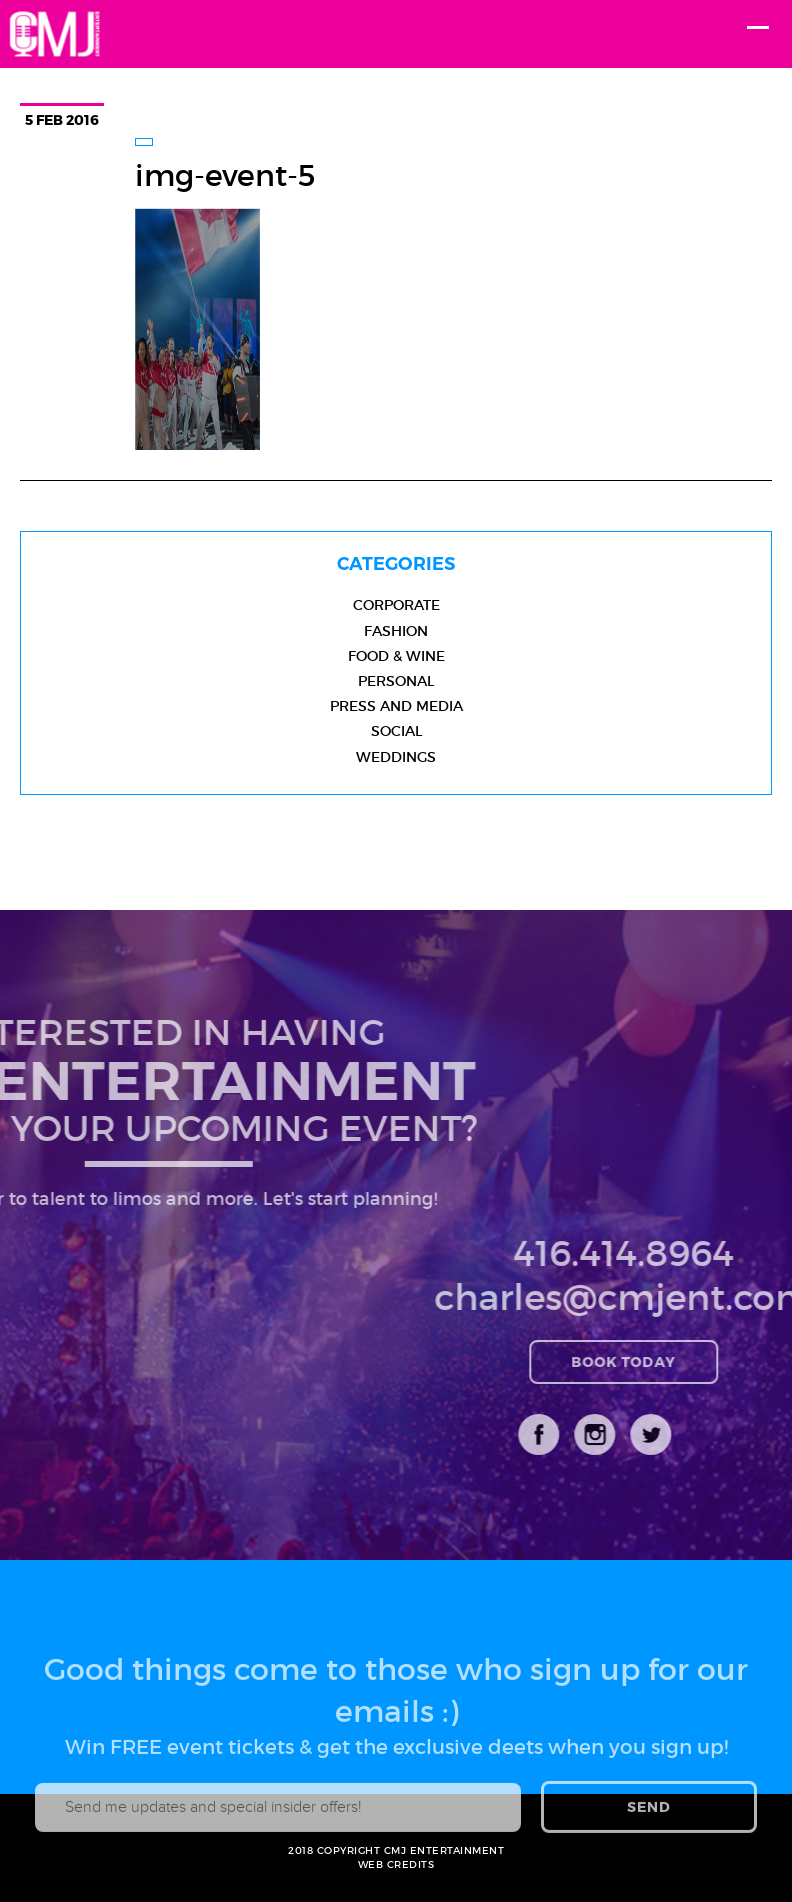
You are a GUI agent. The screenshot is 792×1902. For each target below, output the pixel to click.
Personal (396, 681)
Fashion (396, 631)
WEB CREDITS (396, 1864)
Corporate (396, 605)
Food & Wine (396, 656)
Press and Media (396, 706)
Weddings (396, 757)
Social (396, 731)
